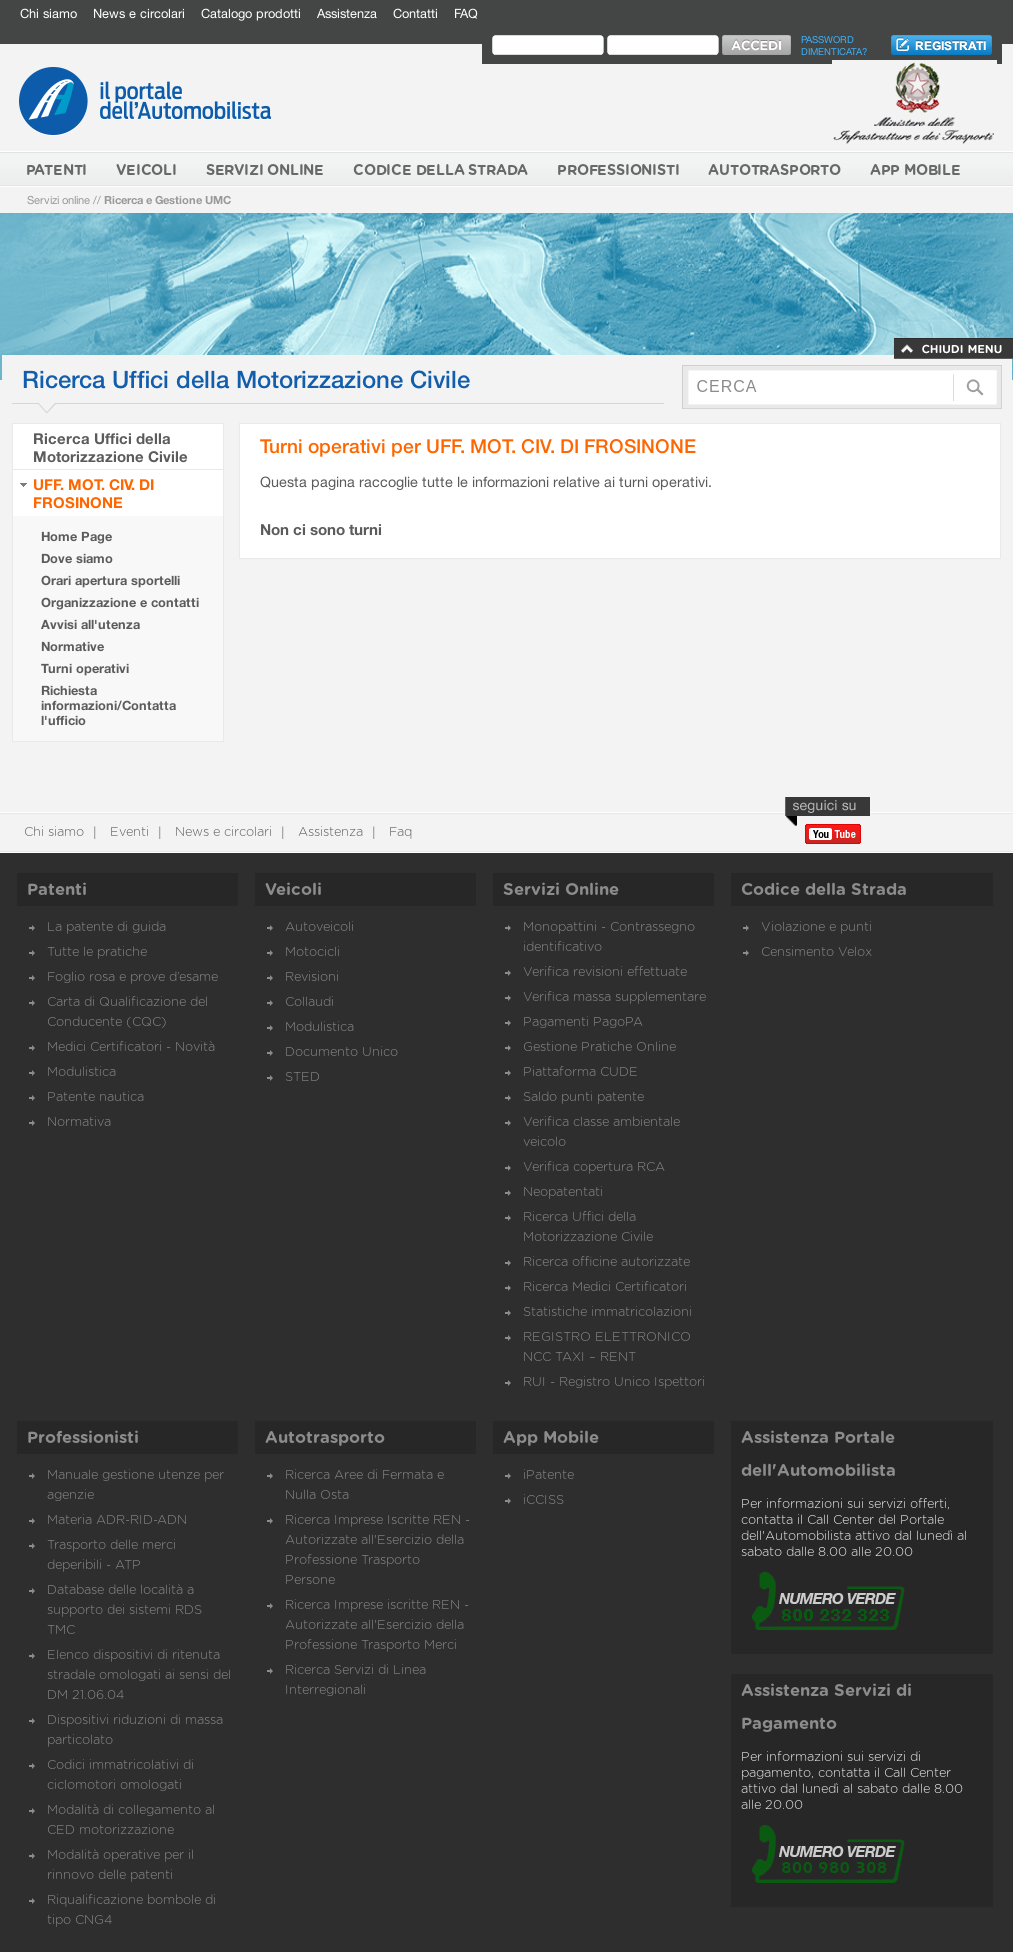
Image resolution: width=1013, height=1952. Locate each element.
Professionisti (83, 1438)
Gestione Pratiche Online (599, 1047)
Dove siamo (77, 558)
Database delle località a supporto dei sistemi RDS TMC (124, 1610)
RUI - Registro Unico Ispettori (614, 1382)
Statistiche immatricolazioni (607, 1312)
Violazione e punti (816, 927)
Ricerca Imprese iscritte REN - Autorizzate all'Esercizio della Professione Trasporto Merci (377, 1625)
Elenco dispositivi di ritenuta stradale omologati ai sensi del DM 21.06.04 (139, 1675)
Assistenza (347, 13)
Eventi (127, 832)
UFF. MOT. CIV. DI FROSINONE (93, 493)
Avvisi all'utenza (90, 624)
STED (302, 1077)
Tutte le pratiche (97, 952)
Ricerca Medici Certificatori (605, 1287)
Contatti (415, 13)
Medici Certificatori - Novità (131, 1047)
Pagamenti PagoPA (583, 1022)
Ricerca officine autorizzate (606, 1262)
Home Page (76, 536)
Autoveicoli (319, 927)
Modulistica (81, 1072)
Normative (72, 646)
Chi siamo (48, 13)
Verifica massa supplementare (614, 997)
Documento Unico (341, 1052)
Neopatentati (563, 1192)
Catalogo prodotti (251, 13)
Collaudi (309, 1002)
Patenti (57, 890)
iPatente (548, 1475)
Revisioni (312, 977)
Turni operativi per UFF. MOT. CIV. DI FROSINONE (478, 445)
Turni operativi (85, 668)
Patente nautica (95, 1097)
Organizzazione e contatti (120, 602)
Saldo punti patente (583, 1097)
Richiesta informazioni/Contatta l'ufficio (108, 705)
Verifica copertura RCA (594, 1167)
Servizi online (58, 199)
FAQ (466, 13)
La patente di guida (106, 927)
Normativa (79, 1122)
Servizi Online (561, 890)
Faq (398, 832)
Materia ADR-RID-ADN (117, 1520)
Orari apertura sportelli (110, 580)
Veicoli (293, 890)
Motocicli (312, 952)
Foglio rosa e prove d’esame (132, 977)
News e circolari (139, 13)
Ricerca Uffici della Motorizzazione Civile (110, 447)
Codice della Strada (824, 890)
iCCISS (543, 1500)
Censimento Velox (816, 952)
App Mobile (551, 1438)
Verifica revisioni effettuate (605, 972)
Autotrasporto (325, 1438)
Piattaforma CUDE (580, 1072)
